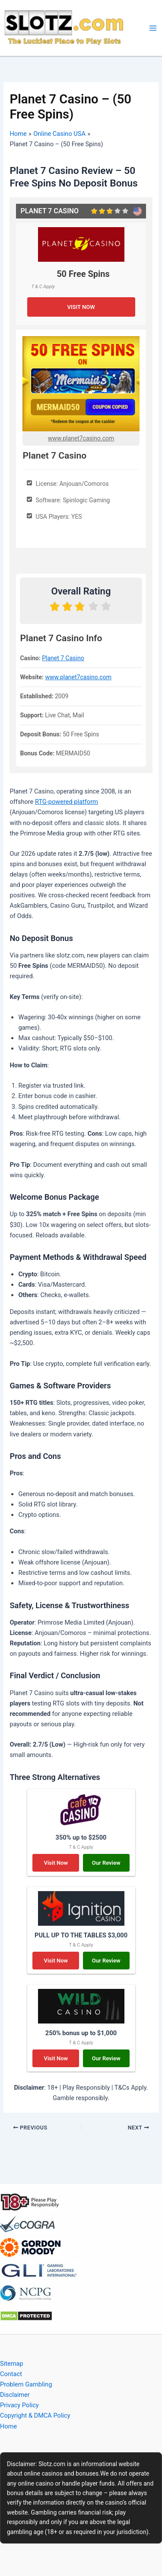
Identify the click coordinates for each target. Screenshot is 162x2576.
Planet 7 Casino (63, 658)
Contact (11, 2374)
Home (8, 2426)
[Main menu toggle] (153, 28)
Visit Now (56, 1863)
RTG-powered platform (66, 802)
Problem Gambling (26, 2384)
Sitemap (11, 2363)
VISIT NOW (81, 307)
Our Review (106, 1863)
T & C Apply (42, 286)
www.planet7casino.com (81, 438)
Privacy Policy (19, 2405)
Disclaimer (15, 2395)
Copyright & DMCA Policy (35, 2415)
